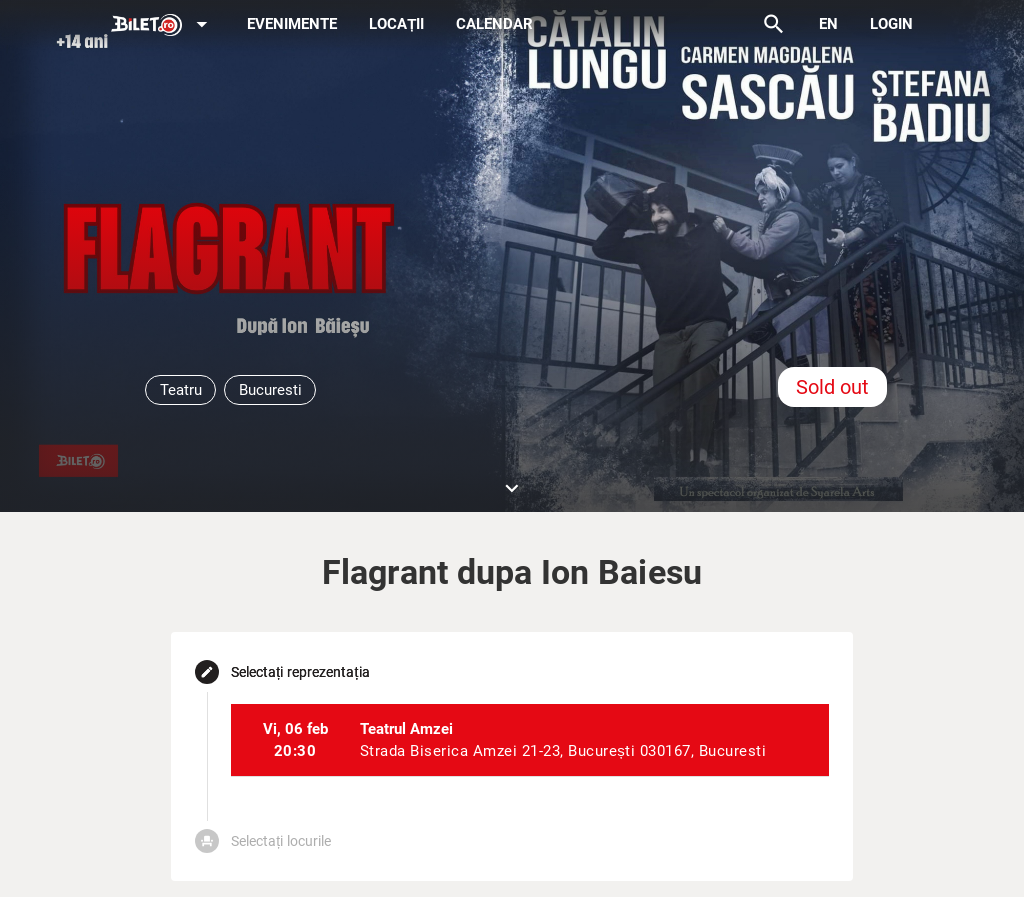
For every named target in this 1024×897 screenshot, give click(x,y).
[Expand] (163, 25)
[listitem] (530, 740)
